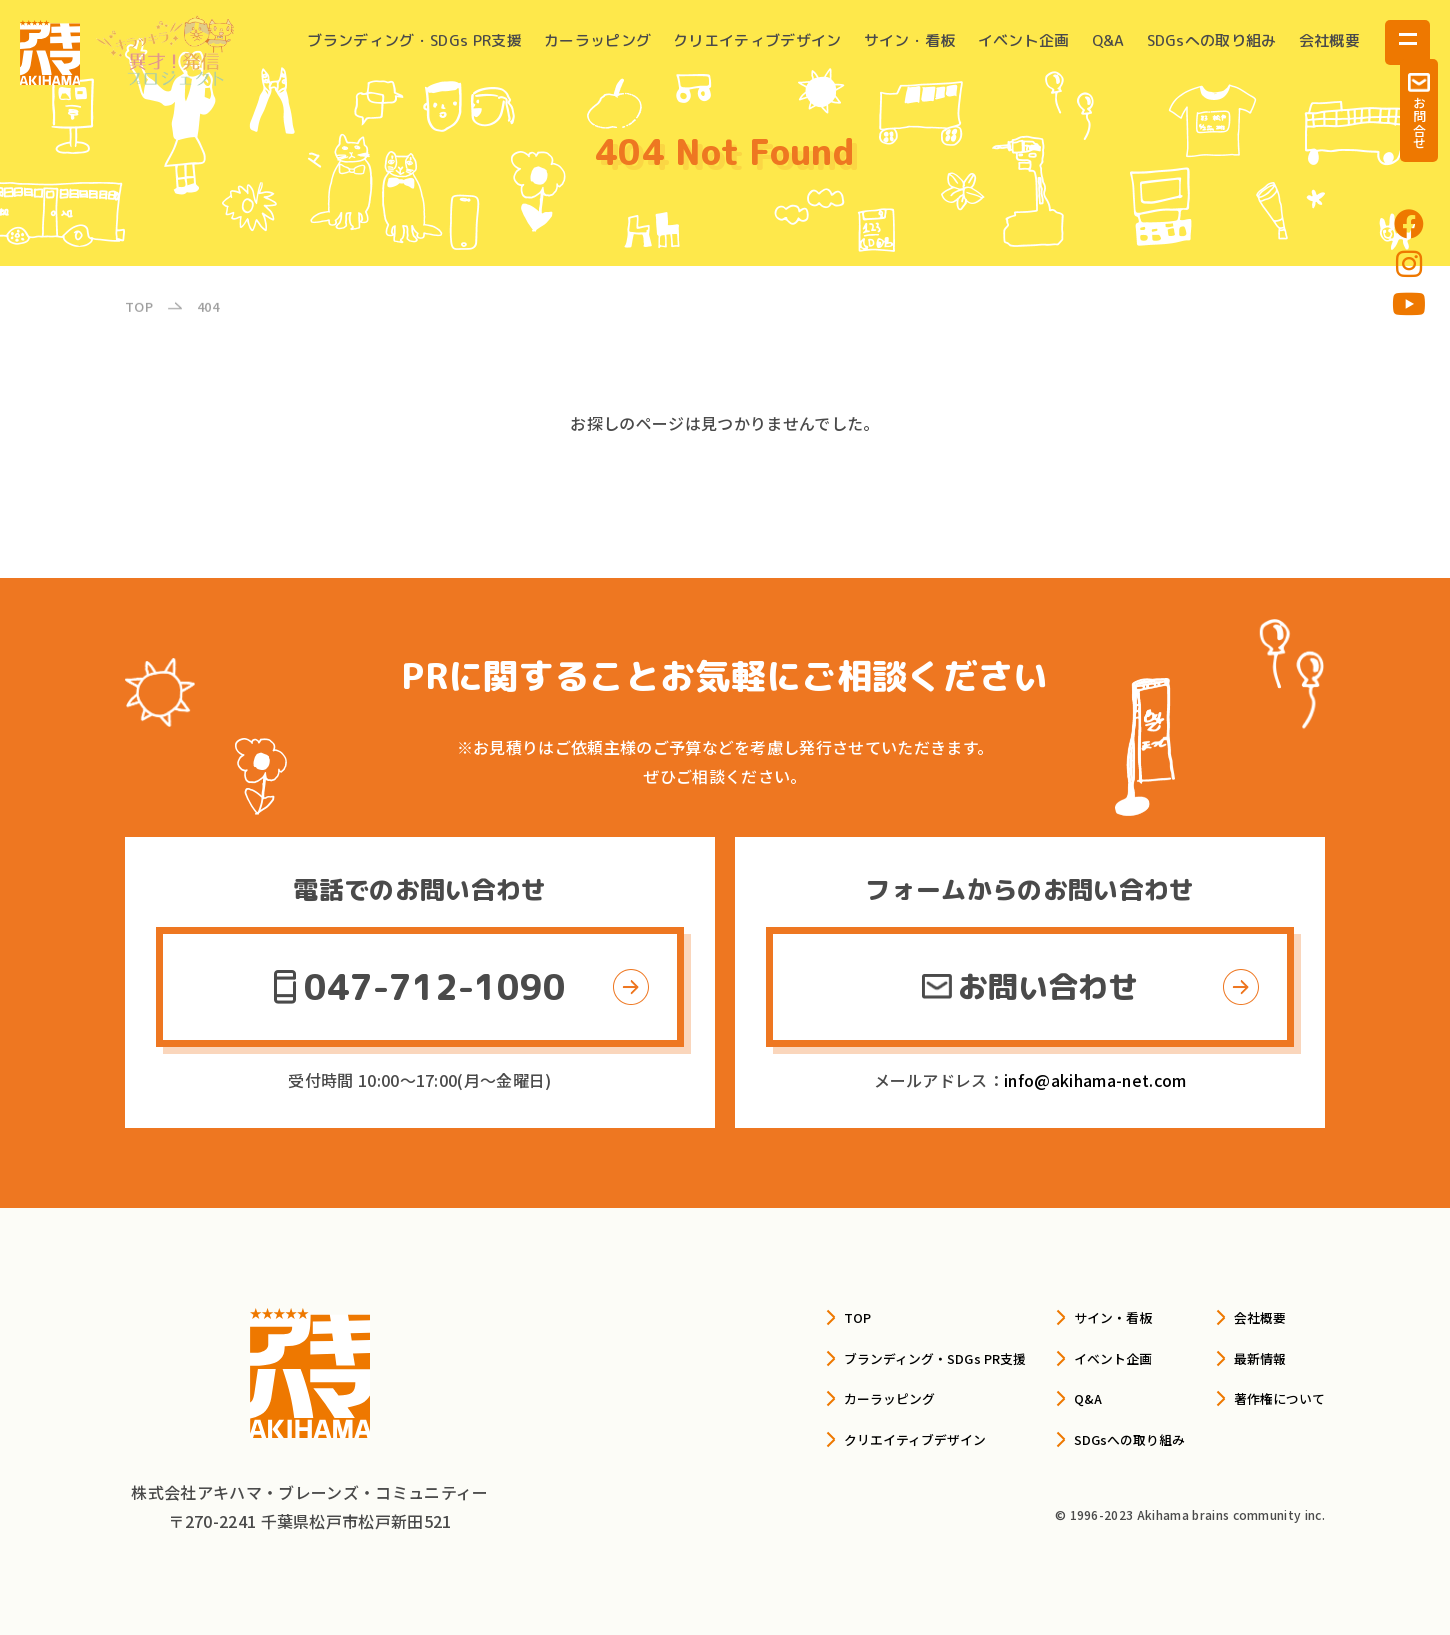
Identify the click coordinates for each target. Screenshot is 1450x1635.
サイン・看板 (910, 40)
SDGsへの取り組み (1212, 40)
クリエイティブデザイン (757, 40)
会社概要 (1329, 40)
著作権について (1268, 1396)
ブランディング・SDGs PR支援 (414, 40)
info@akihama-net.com (1095, 1080)
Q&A (1108, 40)
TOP (760, 1316)
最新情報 (1243, 1356)
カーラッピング (597, 40)
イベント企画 (1024, 40)
